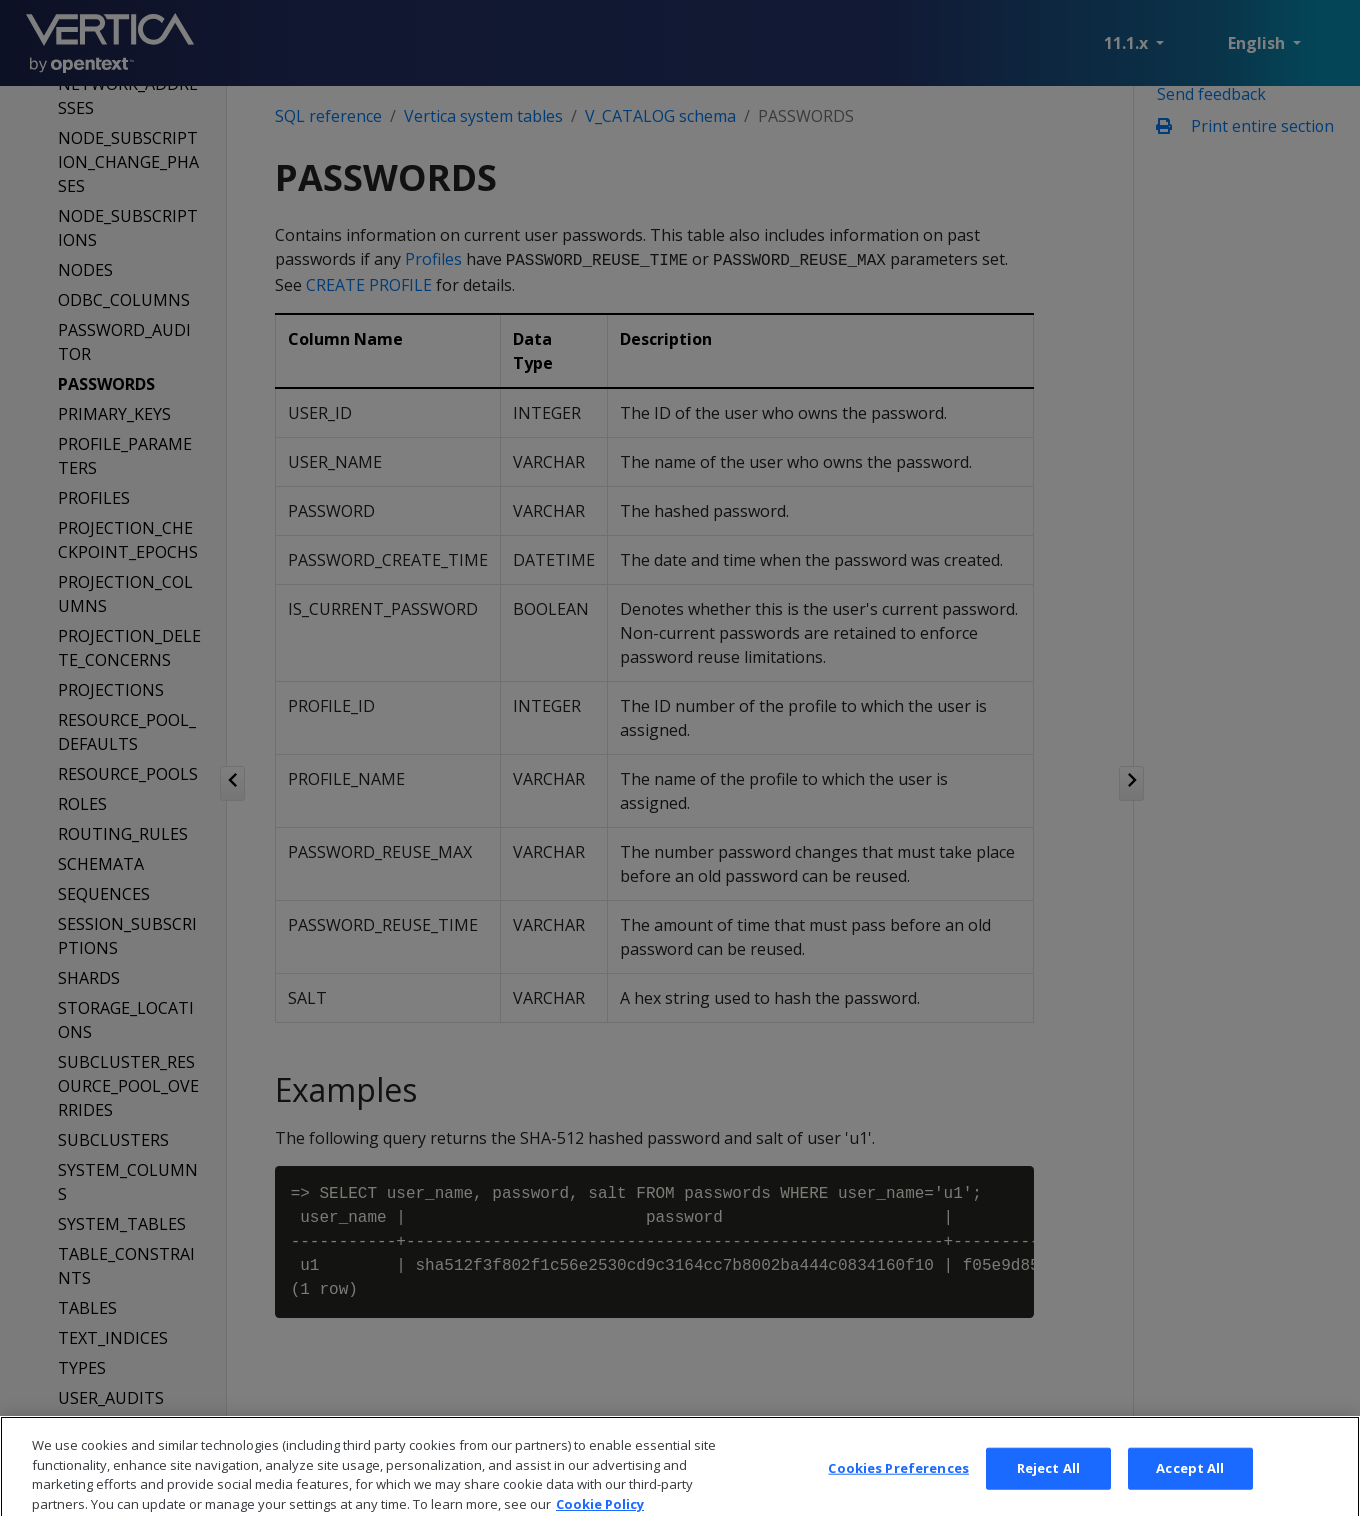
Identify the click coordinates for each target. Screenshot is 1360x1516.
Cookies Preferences (898, 1493)
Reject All (1048, 1493)
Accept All (1190, 1493)
